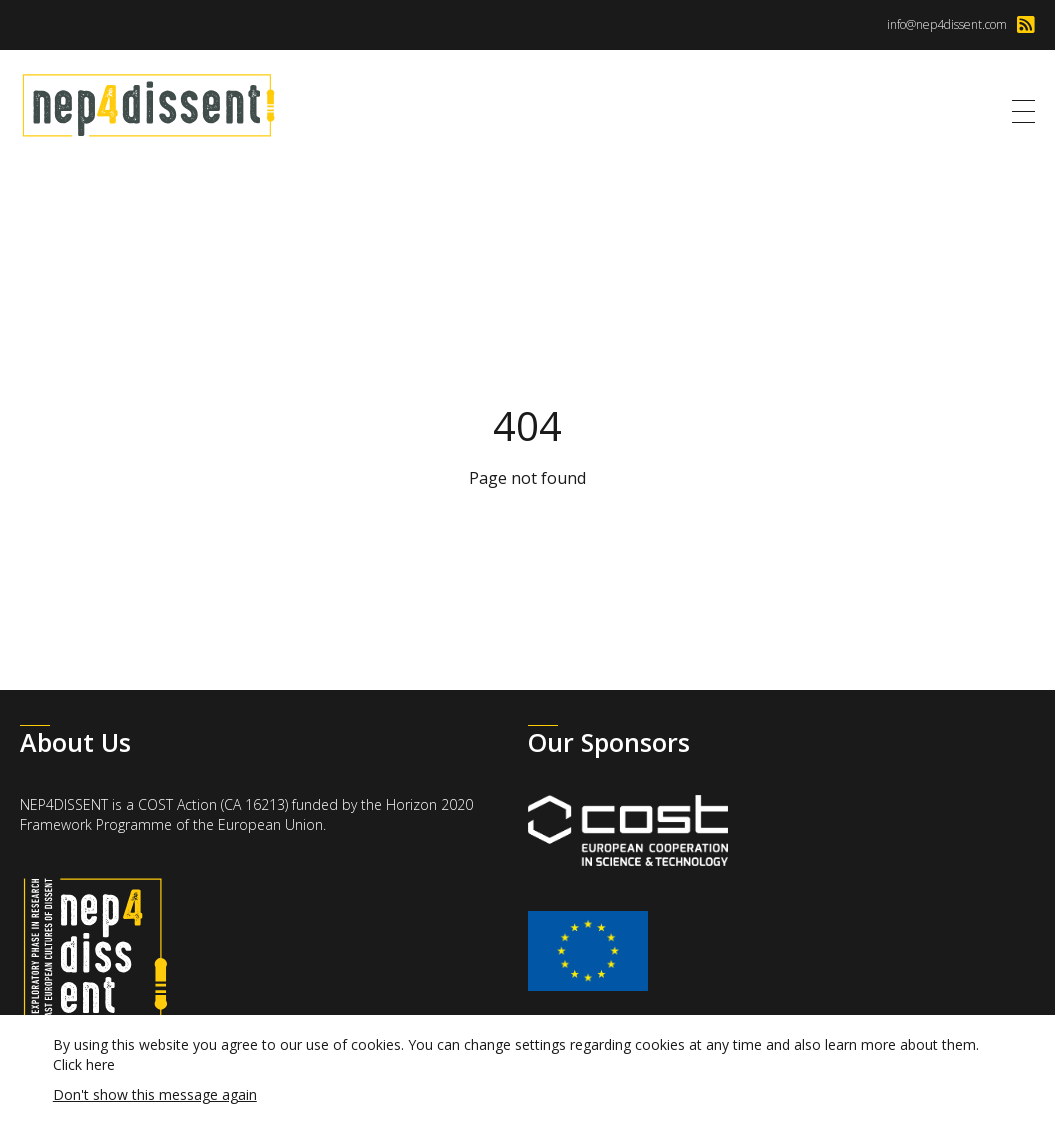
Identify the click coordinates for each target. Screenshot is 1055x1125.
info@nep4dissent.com (947, 24)
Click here (84, 1064)
